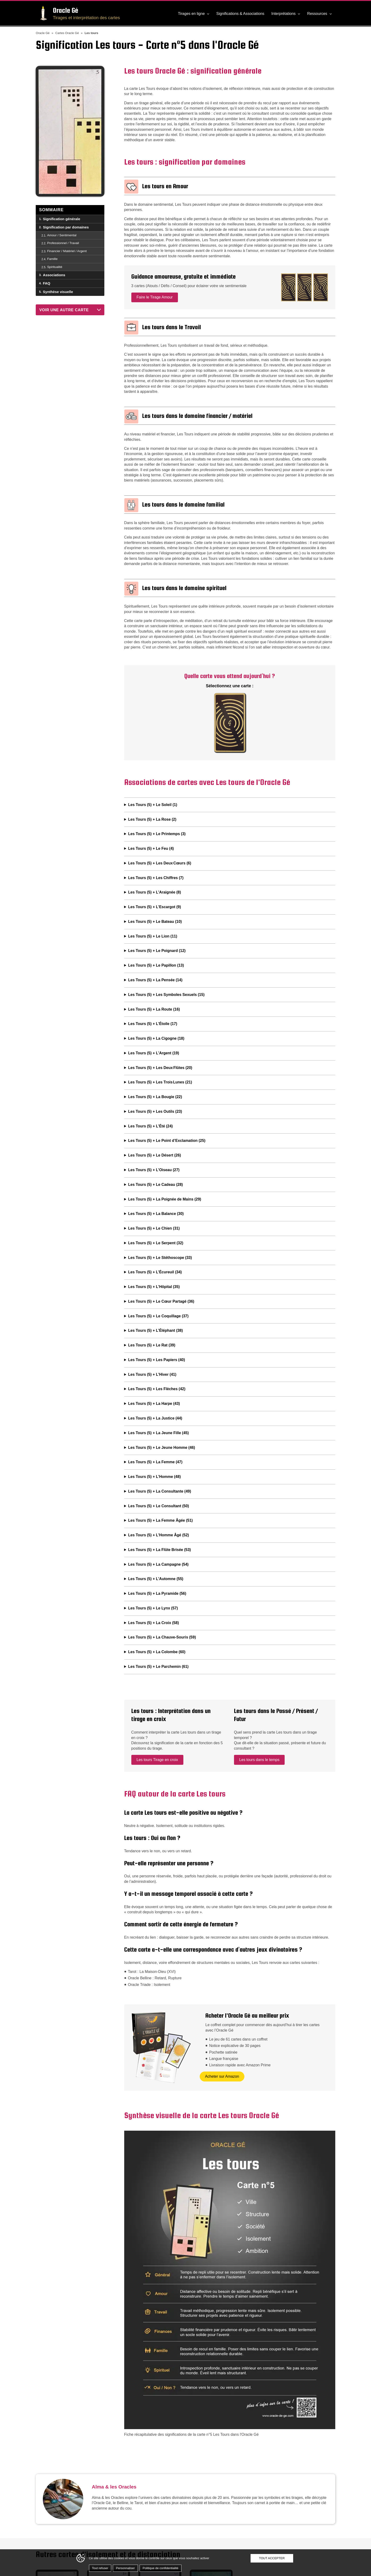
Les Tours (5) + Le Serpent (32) (155, 1243)
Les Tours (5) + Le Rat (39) (151, 1345)
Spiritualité (54, 267)
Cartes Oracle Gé (67, 33)
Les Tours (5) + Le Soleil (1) (152, 805)
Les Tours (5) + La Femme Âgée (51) (160, 1520)
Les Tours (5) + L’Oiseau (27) (154, 1170)
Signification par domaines (66, 227)
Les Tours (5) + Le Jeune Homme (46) (161, 1448)
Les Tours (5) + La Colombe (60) (157, 1652)
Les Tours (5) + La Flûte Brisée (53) (159, 1550)
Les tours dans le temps (259, 1760)
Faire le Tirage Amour (155, 297)
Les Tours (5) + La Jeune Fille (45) (158, 1433)
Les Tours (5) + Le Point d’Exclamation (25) (166, 1141)
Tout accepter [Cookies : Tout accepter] (272, 2558)
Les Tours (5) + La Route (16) (154, 1009)
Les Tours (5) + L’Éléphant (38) (155, 1330)
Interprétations (283, 14)
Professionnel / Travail (63, 243)
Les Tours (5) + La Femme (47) (155, 1462)
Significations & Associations (240, 14)
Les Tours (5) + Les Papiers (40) (156, 1360)
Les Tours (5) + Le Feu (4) (151, 848)
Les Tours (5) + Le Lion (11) (152, 936)
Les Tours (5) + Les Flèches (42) (157, 1389)
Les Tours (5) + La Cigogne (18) (156, 1038)
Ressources (317, 14)
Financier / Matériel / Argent (67, 251)
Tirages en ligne (191, 14)
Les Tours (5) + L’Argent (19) (153, 1053)
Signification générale (61, 219)
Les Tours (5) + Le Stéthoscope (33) (160, 1258)
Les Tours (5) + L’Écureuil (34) (155, 1272)
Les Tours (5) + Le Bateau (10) (155, 922)
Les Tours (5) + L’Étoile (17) (152, 1024)
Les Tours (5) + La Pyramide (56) (157, 1593)
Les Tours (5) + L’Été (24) (150, 1126)
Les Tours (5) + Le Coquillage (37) (158, 1316)
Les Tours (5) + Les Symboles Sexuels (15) (166, 995)
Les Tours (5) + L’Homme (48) (154, 1477)
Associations (54, 275)
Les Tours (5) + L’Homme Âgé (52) (158, 1535)
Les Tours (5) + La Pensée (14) (155, 980)
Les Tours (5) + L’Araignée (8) (154, 892)
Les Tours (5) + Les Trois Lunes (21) (160, 1082)
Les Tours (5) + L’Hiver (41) (152, 1374)
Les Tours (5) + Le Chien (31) (154, 1228)
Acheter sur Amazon (222, 2076)
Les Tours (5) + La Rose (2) (152, 819)
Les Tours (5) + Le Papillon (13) (156, 965)
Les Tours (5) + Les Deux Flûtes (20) (160, 1068)
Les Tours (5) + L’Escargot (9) (154, 907)
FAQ (46, 283)
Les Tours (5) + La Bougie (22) (155, 1097)
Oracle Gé (42, 33)
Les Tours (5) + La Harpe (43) (154, 1404)
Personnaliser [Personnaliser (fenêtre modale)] (125, 2568)
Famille (52, 259)
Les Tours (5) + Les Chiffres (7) (156, 878)
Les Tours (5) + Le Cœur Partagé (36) (161, 1301)
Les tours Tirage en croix (157, 1760)
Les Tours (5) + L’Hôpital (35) (154, 1287)
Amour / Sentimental (61, 235)
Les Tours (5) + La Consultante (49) (159, 1491)
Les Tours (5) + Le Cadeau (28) (155, 1185)
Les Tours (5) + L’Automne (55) (155, 1579)
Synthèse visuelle (58, 292)
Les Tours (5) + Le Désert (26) (154, 1155)
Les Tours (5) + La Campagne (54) (158, 1564)
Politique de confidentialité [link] (160, 2568)
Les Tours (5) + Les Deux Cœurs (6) (159, 863)
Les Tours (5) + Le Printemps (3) (157, 834)
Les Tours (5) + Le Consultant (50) (158, 1506)
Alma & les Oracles (114, 2486)
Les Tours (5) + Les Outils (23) (155, 1111)
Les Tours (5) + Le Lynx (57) (153, 1608)
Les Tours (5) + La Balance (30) (156, 1214)
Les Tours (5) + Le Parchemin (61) (158, 1667)
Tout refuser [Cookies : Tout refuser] (100, 2568)
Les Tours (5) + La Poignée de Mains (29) (164, 1199)
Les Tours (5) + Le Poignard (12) (157, 951)
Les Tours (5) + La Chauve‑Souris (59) (162, 1637)
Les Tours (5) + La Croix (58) (153, 1623)
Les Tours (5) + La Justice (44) (155, 1418)
